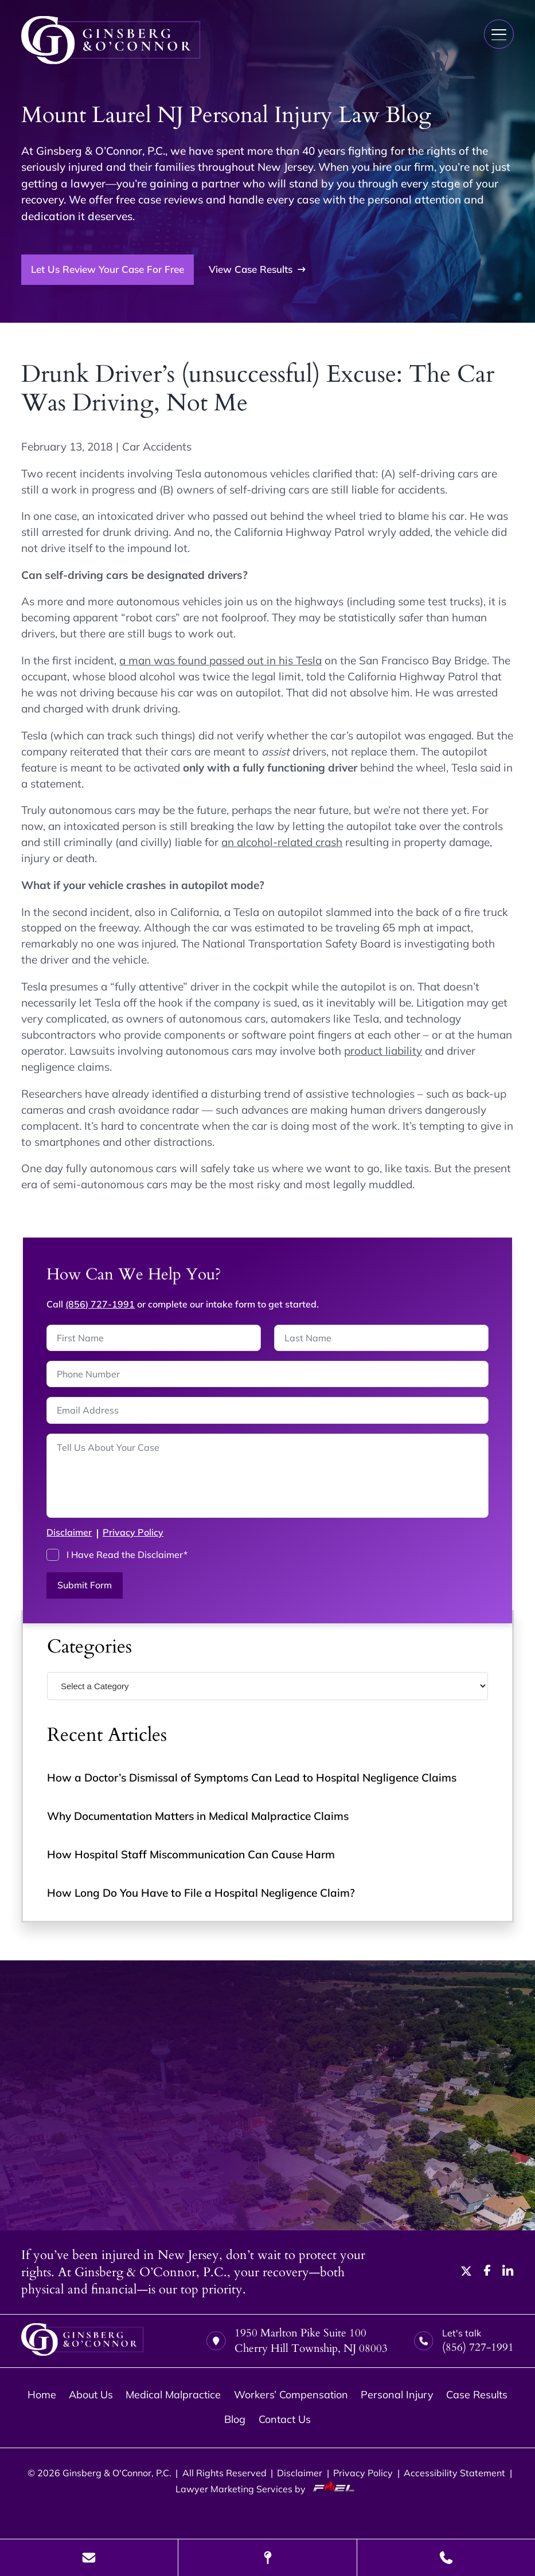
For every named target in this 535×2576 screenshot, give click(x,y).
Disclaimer (69, 1532)
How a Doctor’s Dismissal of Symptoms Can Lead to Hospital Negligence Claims (251, 1777)
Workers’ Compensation (291, 2394)
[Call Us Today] (446, 2557)
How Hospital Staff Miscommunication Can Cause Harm (191, 1854)
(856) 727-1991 (100, 1304)
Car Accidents (157, 446)
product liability (383, 1051)
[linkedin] (508, 2271)
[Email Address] (267, 1410)
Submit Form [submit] (84, 1585)
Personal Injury (397, 2394)
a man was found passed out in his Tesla (220, 660)
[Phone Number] (267, 1374)
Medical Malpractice (173, 2394)
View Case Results (257, 269)
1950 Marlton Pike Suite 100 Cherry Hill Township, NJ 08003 (296, 2341)
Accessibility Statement (454, 2473)
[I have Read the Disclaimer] (52, 1555)
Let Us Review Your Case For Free (107, 269)
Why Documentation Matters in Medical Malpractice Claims (198, 1816)
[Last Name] (381, 1338)
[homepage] (82, 2341)
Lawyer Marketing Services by (267, 2487)
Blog (234, 2419)
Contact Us (285, 2419)
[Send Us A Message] (89, 2557)
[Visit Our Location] (267, 2557)
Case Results (476, 2394)
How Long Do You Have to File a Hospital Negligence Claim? (201, 1893)
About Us (91, 2394)
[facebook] (487, 2271)
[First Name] (153, 1338)
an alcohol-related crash (281, 842)
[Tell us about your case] (267, 1476)
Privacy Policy (133, 1532)
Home (42, 2394)
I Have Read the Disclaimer (127, 1554)
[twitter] (466, 2271)
